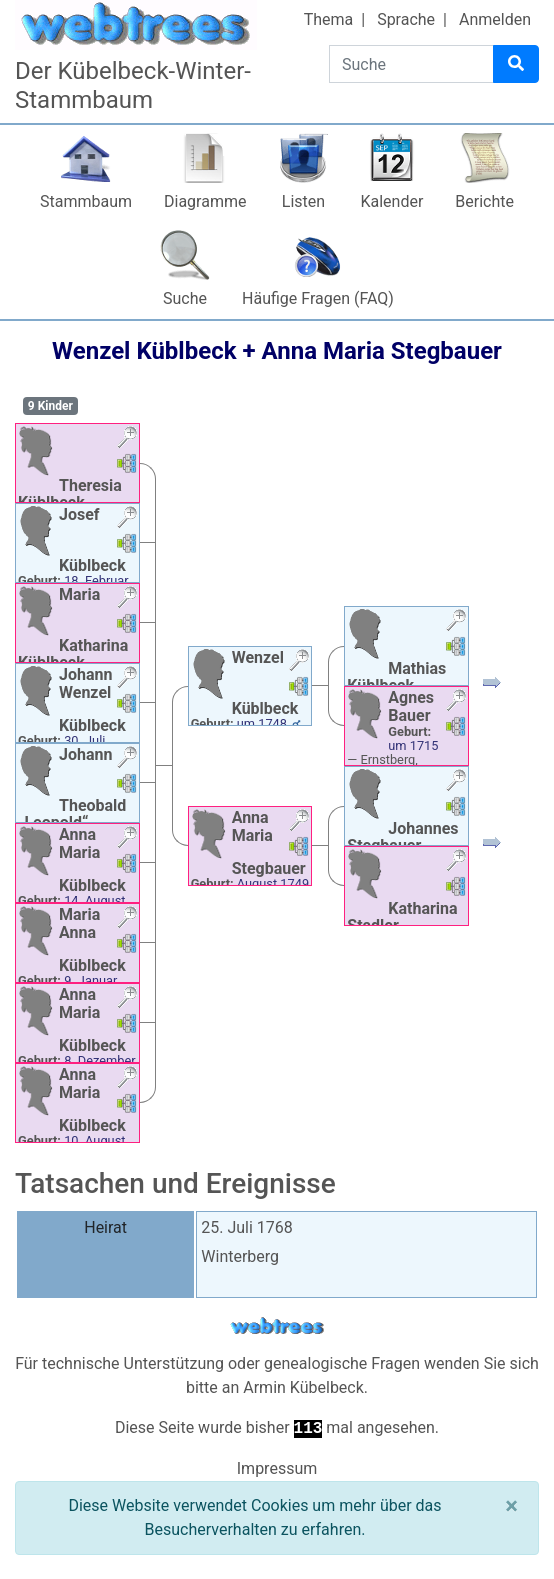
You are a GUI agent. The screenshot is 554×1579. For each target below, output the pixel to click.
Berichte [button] (484, 201)
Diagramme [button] (205, 201)
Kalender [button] (391, 201)
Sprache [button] (406, 19)
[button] (127, 439)
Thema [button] (329, 19)
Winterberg (240, 1256)
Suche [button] (185, 298)
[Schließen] (511, 1506)
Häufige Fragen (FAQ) (318, 298)
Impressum (277, 1468)
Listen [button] (303, 201)
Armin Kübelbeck (303, 1387)
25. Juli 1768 (247, 1227)
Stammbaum (86, 201)
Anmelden (495, 19)
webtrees (277, 1326)
